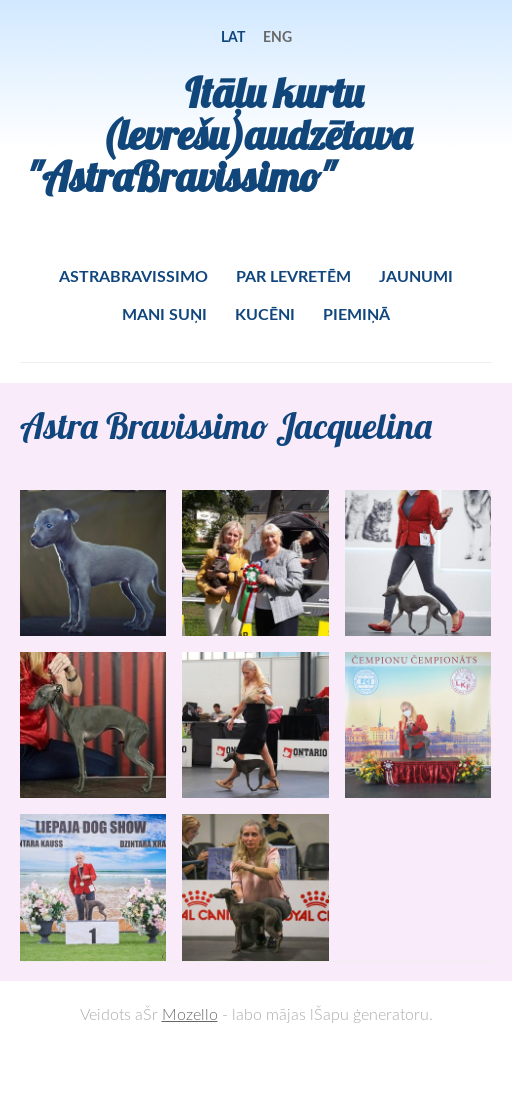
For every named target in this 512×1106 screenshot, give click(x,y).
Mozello (190, 1014)
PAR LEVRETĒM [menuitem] (293, 275)
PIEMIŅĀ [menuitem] (356, 313)
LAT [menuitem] (233, 36)
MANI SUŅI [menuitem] (164, 313)
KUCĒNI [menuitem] (265, 313)
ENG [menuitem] (277, 36)
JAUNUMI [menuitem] (416, 275)
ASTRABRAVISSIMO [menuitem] (133, 275)
